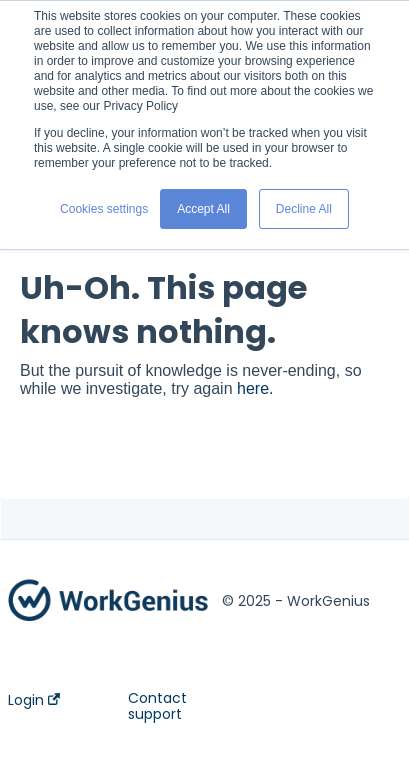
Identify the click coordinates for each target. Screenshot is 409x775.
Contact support (157, 706)
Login (34, 700)
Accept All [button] (203, 209)
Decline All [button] (304, 209)
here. (255, 388)
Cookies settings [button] (104, 209)
